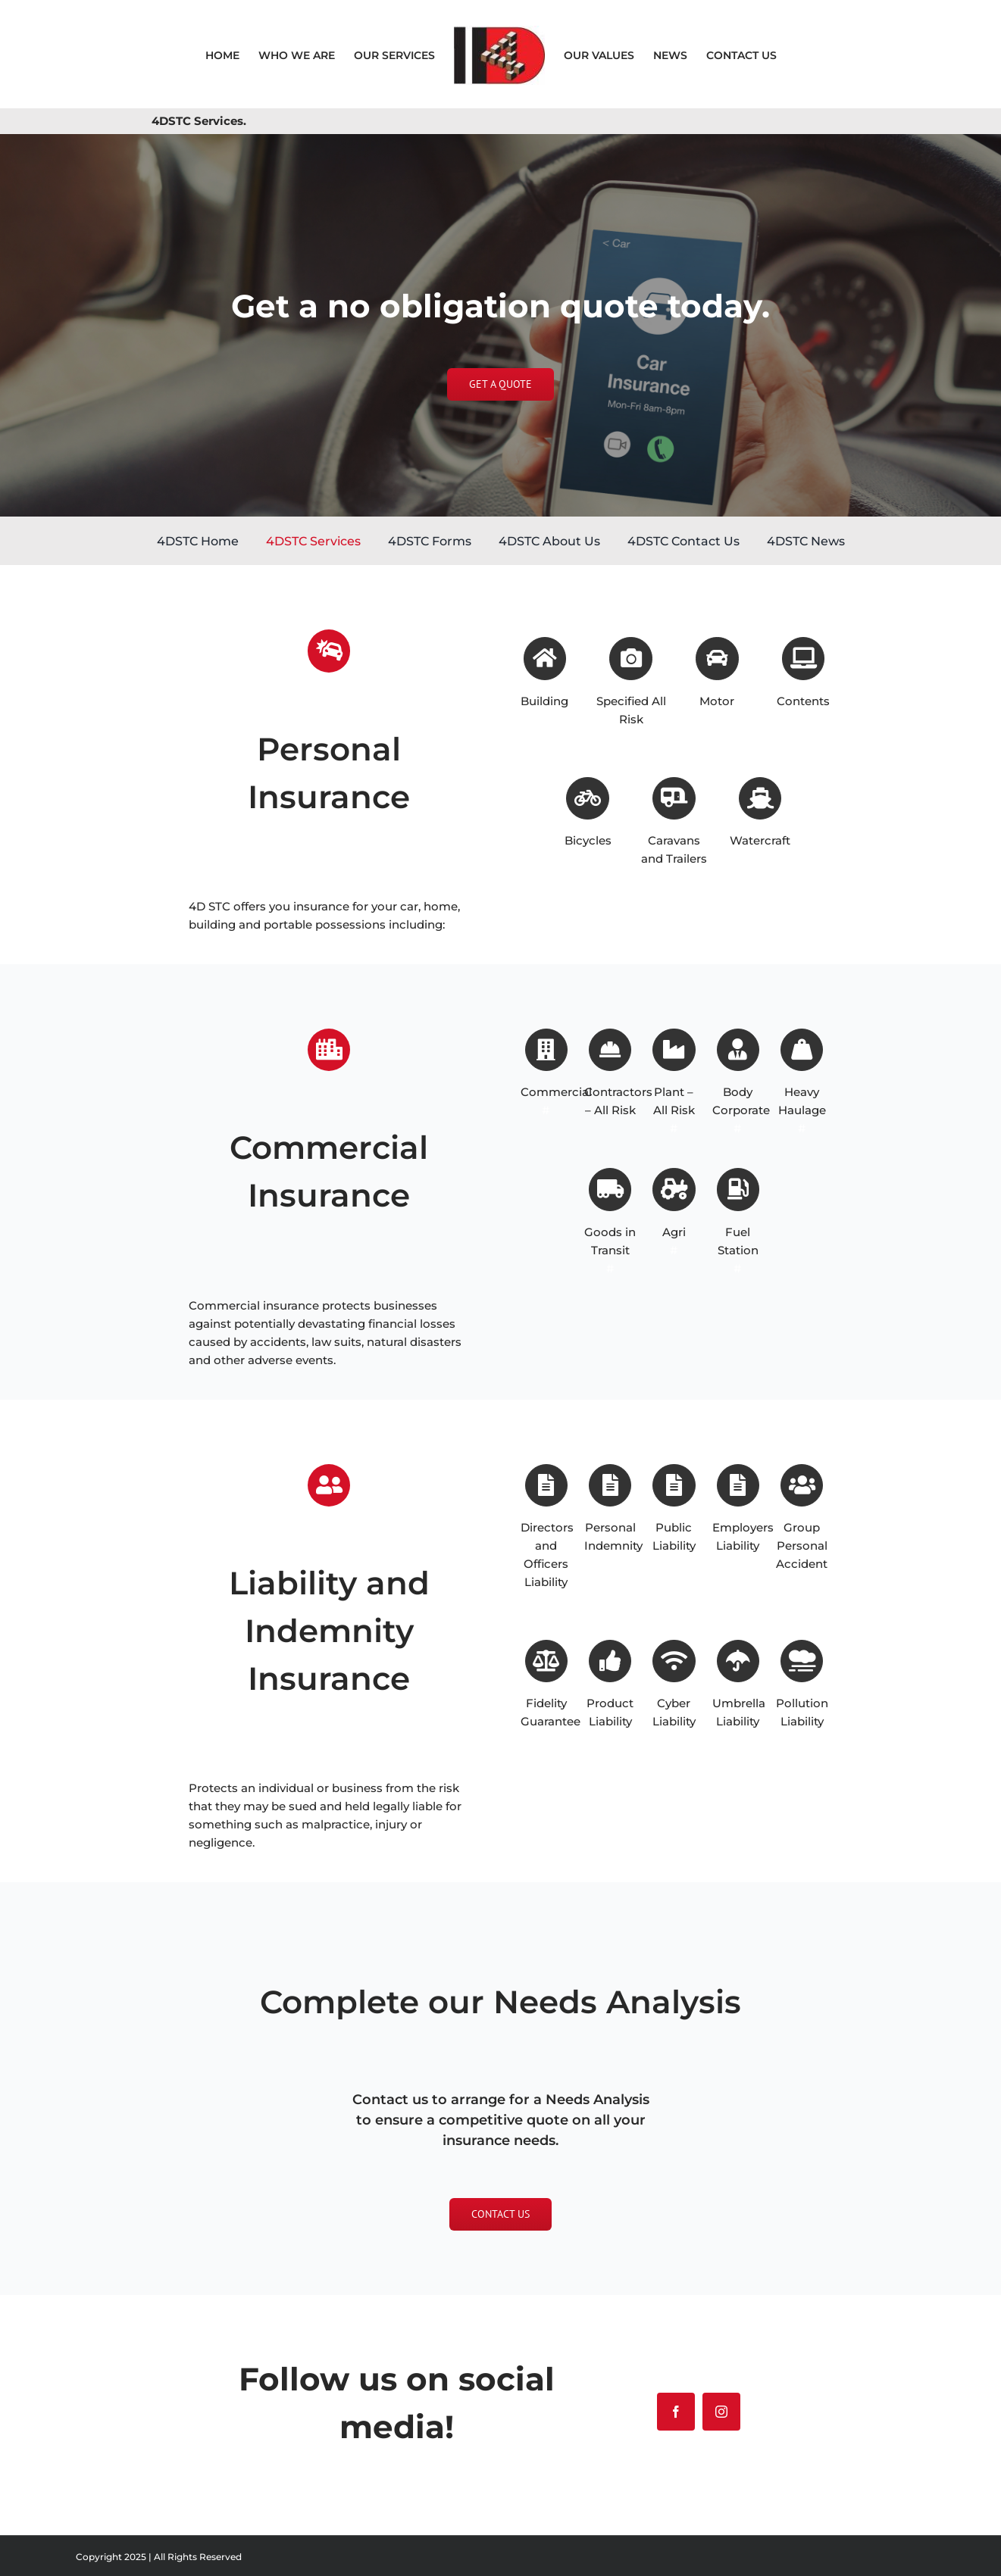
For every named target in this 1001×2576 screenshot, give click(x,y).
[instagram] (721, 2412)
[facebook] (676, 2412)
